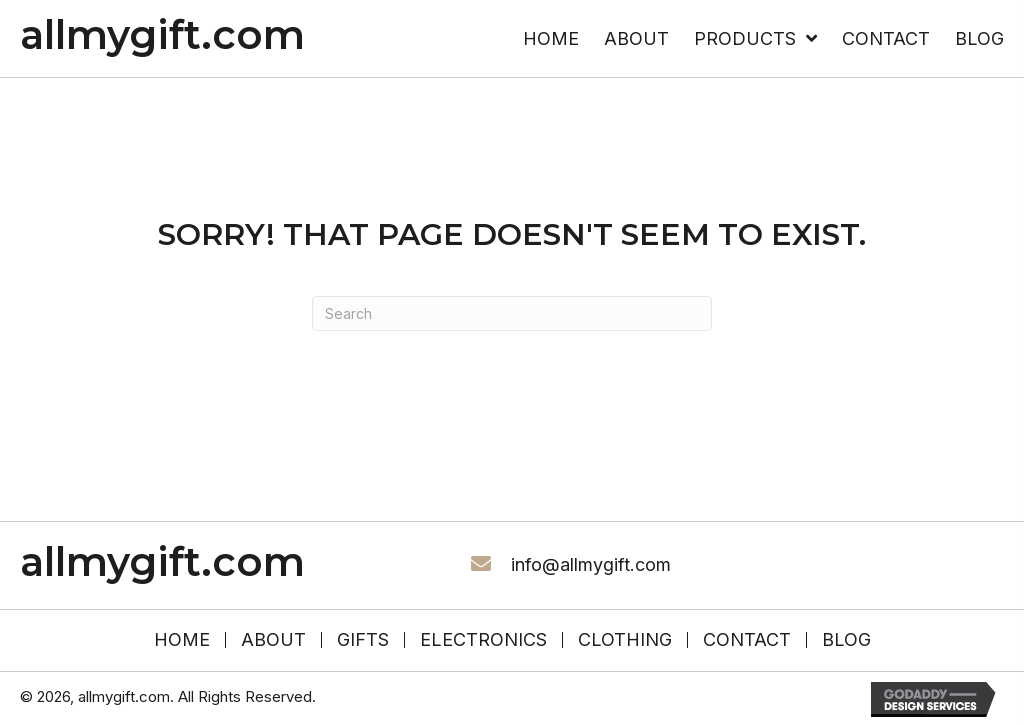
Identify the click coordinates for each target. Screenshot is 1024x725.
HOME (182, 640)
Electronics (483, 640)
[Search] (512, 313)
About (273, 640)
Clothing (625, 640)
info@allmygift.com (591, 564)
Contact (747, 640)
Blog (846, 640)
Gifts (363, 640)
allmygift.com (162, 34)
